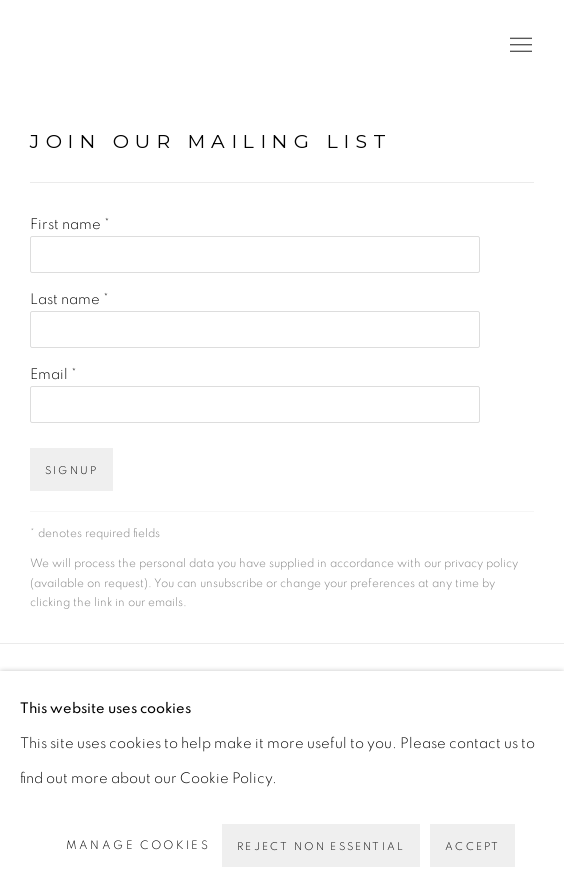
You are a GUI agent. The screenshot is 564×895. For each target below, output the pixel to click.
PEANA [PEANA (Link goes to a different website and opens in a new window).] (120, 46)
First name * (70, 224)
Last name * (69, 299)
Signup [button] (71, 470)
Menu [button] (519, 46)
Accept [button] (472, 846)
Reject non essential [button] (321, 846)
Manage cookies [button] (138, 845)
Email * (53, 374)
